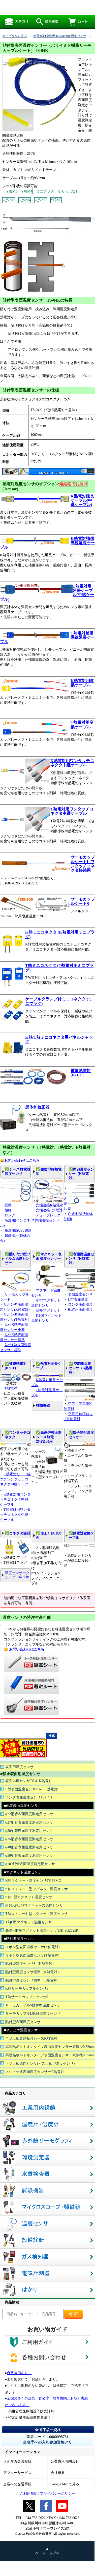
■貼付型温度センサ (19, 1939)
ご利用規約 (29, 2493)
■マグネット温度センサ (22, 1872)
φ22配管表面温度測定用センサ (29, 1814)
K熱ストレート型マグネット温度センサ (36, 1889)
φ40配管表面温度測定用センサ (29, 1847)
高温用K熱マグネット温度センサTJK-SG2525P (41, 1930)
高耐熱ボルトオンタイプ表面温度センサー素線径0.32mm (49, 2047)
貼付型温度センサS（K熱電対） (30, 1964)
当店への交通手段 (17, 2484)
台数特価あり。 (19, 2373)
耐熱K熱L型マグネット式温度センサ (34, 1905)
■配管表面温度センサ (21, 1806)
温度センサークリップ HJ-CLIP (17, 1575)
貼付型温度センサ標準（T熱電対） (32, 1980)
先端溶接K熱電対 (49, 1205)
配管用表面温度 (80, 1309)
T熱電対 (11, 1388)
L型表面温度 (78, 1299)
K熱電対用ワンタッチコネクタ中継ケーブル (15, 1499)
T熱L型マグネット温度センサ (28, 1922)
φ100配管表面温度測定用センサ (30, 1864)
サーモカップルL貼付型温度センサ (32, 2014)
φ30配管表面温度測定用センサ (29, 1831)
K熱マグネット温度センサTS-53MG (33, 1881)
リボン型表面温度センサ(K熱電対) (32, 1947)
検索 (73, 2314)
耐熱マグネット (48, 1310)
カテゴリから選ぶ (15, 36)
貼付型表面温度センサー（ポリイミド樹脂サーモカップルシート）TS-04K (45, 7)
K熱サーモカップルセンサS (27, 1988)
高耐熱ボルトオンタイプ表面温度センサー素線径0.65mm (49, 2055)
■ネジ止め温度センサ (21, 2030)
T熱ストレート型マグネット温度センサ (36, 1914)
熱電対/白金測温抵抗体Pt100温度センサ (59, 36)
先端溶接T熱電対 (49, 1210)
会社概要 (58, 2473)
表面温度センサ (80, 1294)
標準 (8, 1205)
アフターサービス (17, 2473)
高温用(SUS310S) (18, 1230)
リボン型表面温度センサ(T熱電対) (32, 1955)
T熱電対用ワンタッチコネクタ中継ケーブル (15, 1515)
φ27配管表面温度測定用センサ (29, 1822)
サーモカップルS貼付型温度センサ (32, 2005)
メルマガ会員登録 (17, 2461)
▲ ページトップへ (47, 2551)
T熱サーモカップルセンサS (26, 1997)
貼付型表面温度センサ (23, 2022)
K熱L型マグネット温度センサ (28, 1897)
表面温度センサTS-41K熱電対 (28, 1781)
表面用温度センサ (19, 1767)
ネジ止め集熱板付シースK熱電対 (31, 2038)
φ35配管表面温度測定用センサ (29, 1839)
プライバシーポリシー (57, 2493)
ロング (10, 1215)
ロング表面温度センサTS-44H (28, 1797)
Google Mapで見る (65, 2484)
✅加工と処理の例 (48, 1536)
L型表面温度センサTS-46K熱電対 (31, 1789)
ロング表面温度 (80, 1304)
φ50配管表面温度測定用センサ (29, 1855)
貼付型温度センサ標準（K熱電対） (33, 1972)
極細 (8, 1210)
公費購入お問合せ (65, 2461)
